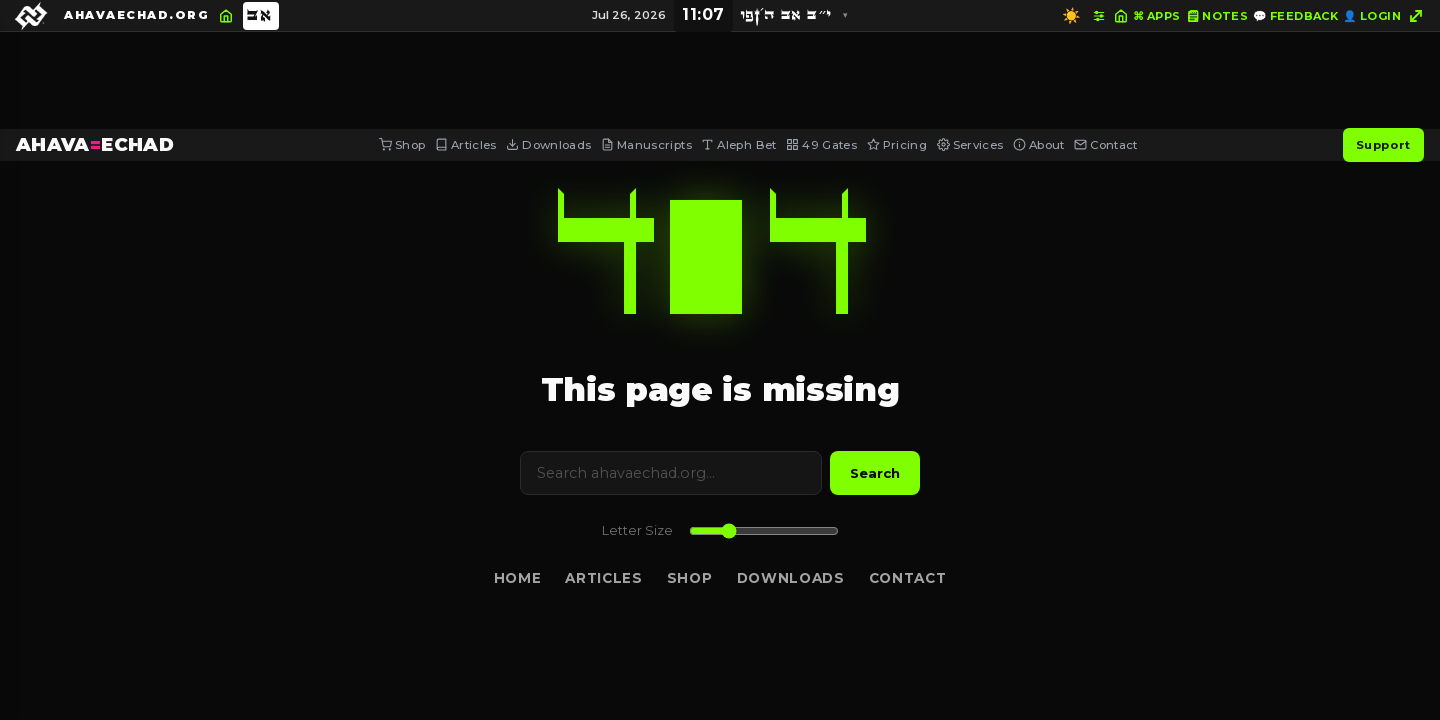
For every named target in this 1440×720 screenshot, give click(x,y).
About (1039, 145)
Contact (1105, 145)
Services (970, 145)
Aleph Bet (738, 145)
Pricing (897, 145)
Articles (466, 145)
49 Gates (821, 145)
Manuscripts (646, 145)
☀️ (1071, 15)
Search (875, 473)
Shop (402, 145)
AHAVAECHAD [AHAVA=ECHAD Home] (95, 144)
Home (518, 578)
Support (1383, 145)
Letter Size (637, 530)
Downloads (548, 145)
